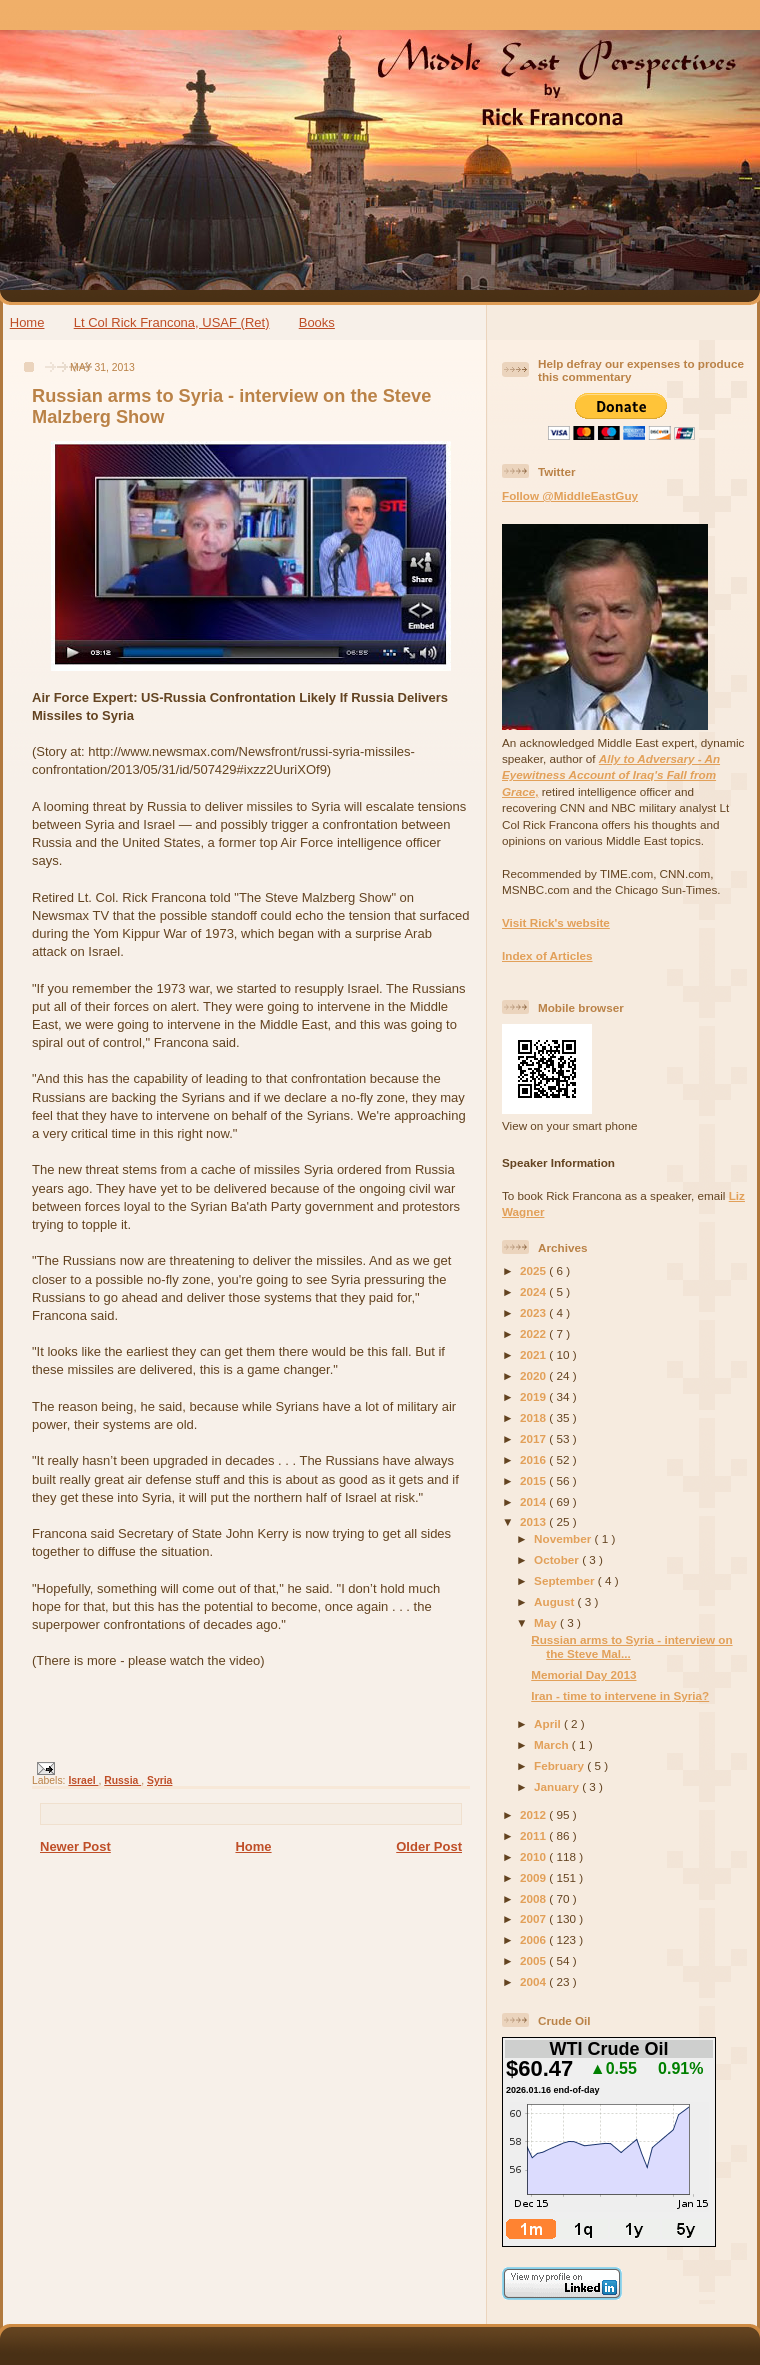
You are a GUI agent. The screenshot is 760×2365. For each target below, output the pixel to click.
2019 (534, 1396)
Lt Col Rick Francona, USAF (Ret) (172, 322)
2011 (534, 1835)
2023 (534, 1312)
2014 (534, 1501)
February (560, 1765)
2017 (534, 1438)
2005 (534, 1960)
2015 (534, 1480)
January (558, 1786)
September (566, 1580)
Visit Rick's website (556, 922)
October (558, 1559)
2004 (534, 1981)
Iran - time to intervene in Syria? (620, 1695)
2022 (534, 1333)
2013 (534, 1521)
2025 (534, 1270)
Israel (83, 1780)
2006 (534, 1939)
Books (317, 322)
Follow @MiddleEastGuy (570, 495)
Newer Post (75, 1846)
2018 (534, 1417)
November (564, 1538)
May (547, 1622)
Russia (122, 1780)
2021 (534, 1354)
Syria (159, 1780)
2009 (534, 1877)
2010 (534, 1856)
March (553, 1744)
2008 (534, 1898)
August (556, 1601)
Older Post (429, 1846)
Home (27, 322)
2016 (534, 1459)
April (549, 1723)
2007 (534, 1918)
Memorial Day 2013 (583, 1674)
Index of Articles (547, 955)
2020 (534, 1375)
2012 (534, 1814)
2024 (534, 1291)
